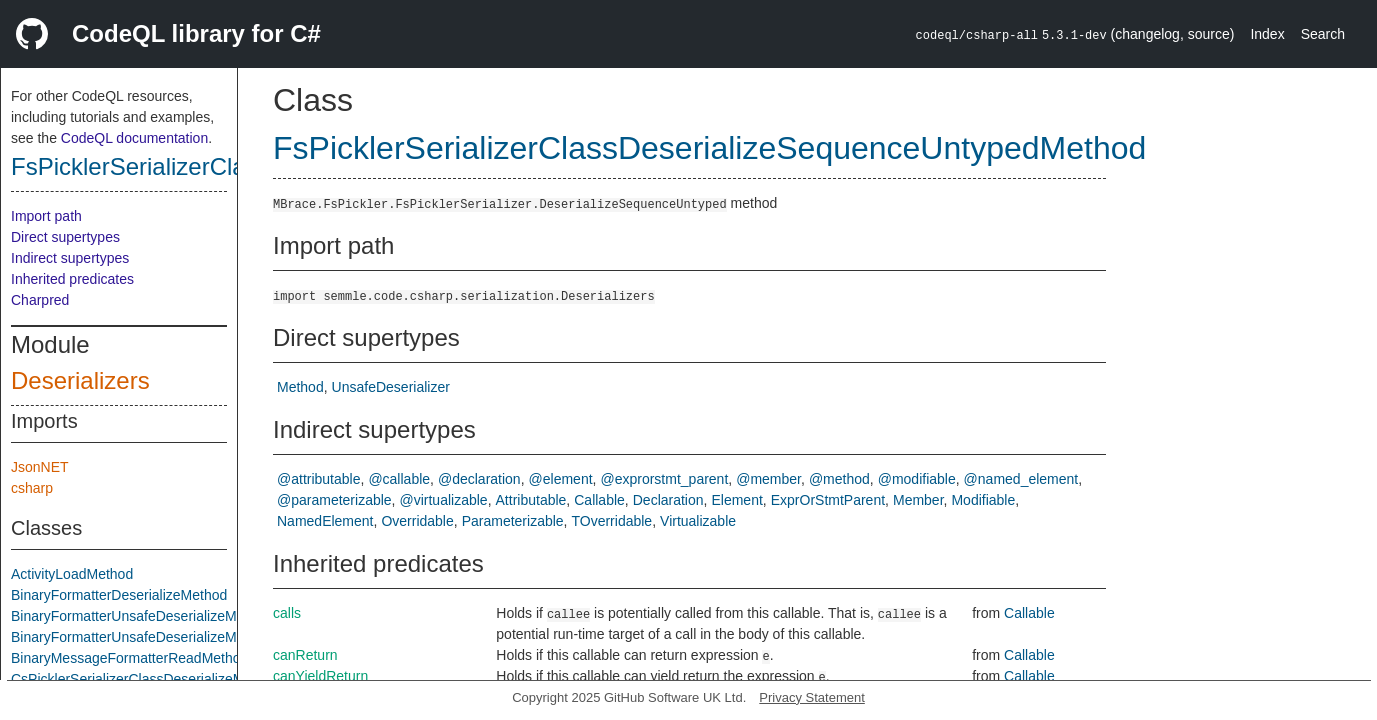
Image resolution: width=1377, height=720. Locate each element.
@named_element (1021, 479)
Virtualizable (698, 521)
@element (561, 479)
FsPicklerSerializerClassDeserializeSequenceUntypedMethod (709, 148)
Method (300, 387)
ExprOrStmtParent (828, 500)
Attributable (531, 500)
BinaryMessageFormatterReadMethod (129, 658)
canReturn (305, 655)
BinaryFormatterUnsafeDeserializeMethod (141, 616)
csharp (32, 488)
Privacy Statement (812, 697)
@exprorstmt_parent (664, 479)
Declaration (668, 500)
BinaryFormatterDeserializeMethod (119, 595)
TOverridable (611, 521)
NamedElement (325, 521)
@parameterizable (334, 500)
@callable (399, 479)
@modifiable (917, 479)
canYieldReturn (320, 676)
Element (736, 500)
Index (1267, 34)
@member (768, 479)
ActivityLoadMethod (72, 574)
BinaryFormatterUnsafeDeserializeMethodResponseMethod (196, 637)
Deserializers (80, 380)
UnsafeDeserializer (391, 387)
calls (287, 613)
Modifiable (983, 500)
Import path (46, 216)
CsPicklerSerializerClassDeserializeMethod (145, 679)
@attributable (318, 479)
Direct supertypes (65, 237)
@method (839, 479)
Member (918, 500)
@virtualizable (444, 500)
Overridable (417, 521)
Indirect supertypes (70, 258)
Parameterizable (513, 521)
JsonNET (40, 467)
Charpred (40, 300)
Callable (599, 500)
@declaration (479, 479)
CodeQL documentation (134, 138)
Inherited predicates (72, 279)
